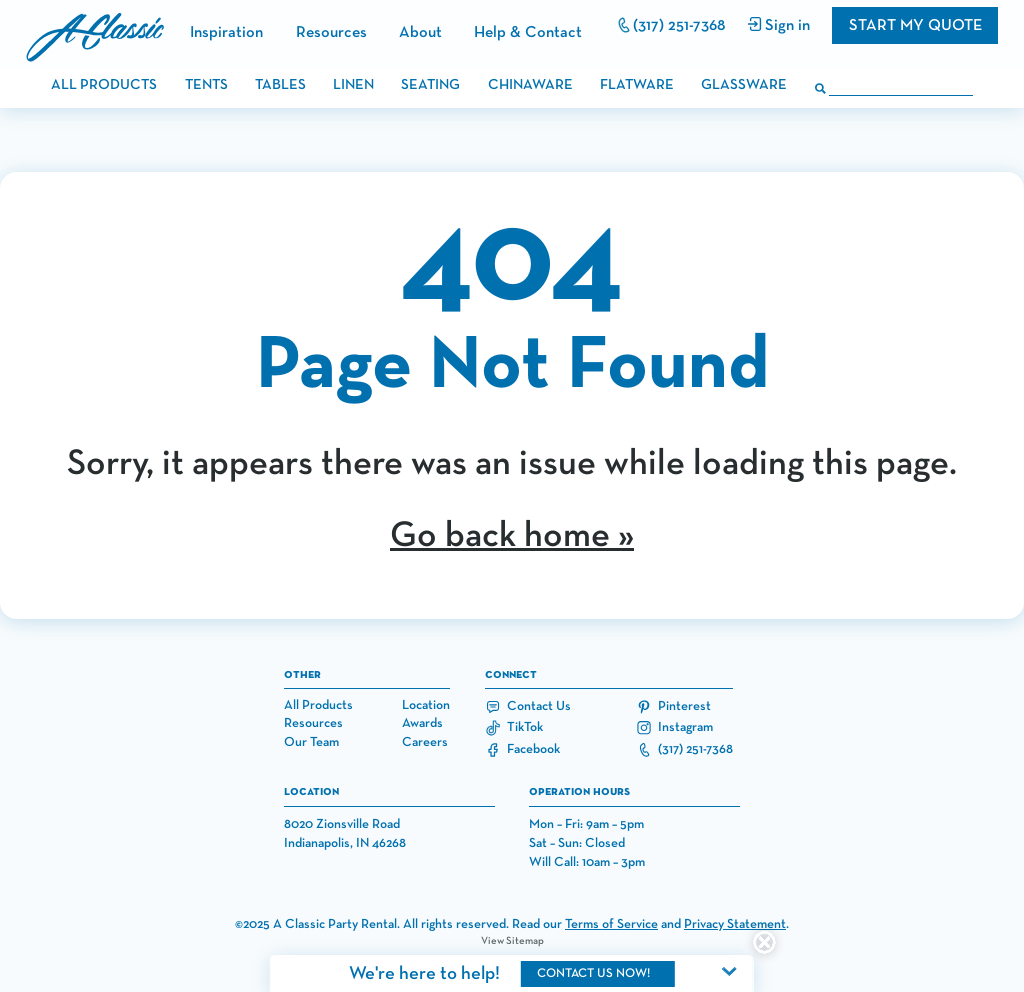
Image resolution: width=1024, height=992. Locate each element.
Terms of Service (611, 924)
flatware (637, 85)
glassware (744, 85)
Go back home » (512, 536)
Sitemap (525, 941)
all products (104, 85)
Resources (331, 32)
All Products (318, 705)
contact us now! (593, 973)
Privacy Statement (735, 924)
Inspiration (226, 32)
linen (353, 85)
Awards (422, 723)
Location (426, 705)
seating (430, 85)
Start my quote (915, 25)
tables (280, 85)
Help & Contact (528, 32)
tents (206, 85)
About (420, 32)
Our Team (311, 742)
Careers (425, 742)
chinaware (530, 85)
